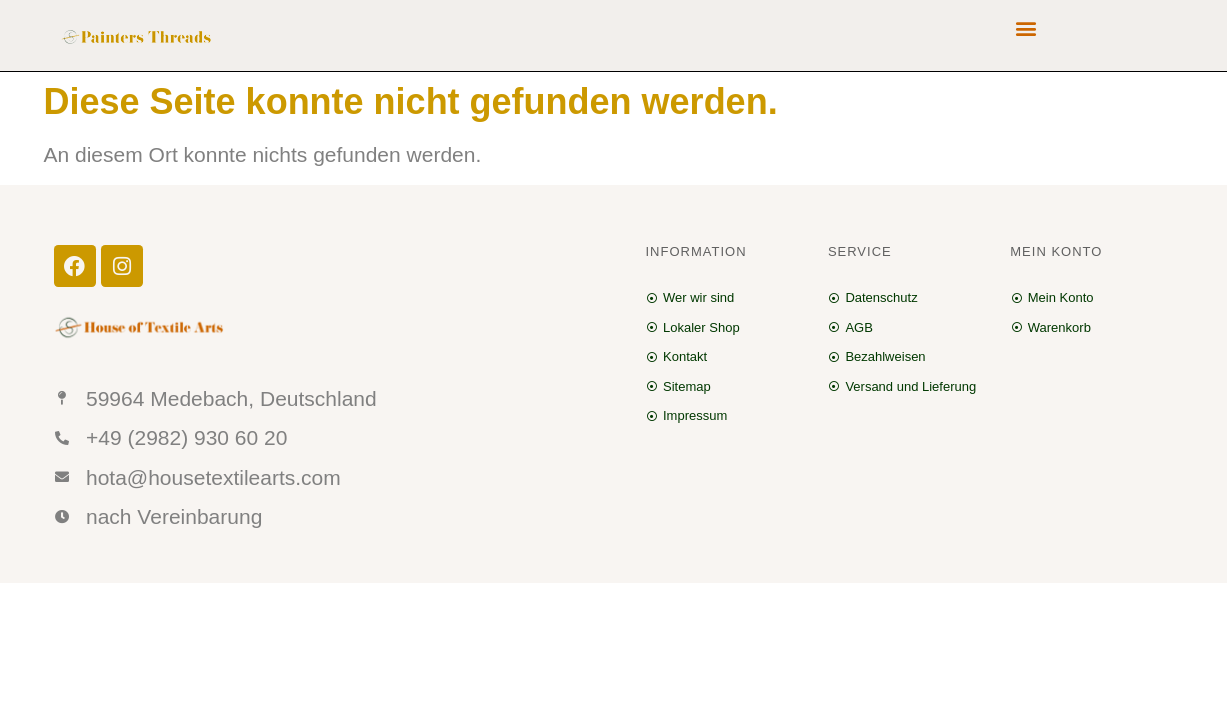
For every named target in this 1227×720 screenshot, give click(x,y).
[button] (1025, 27)
